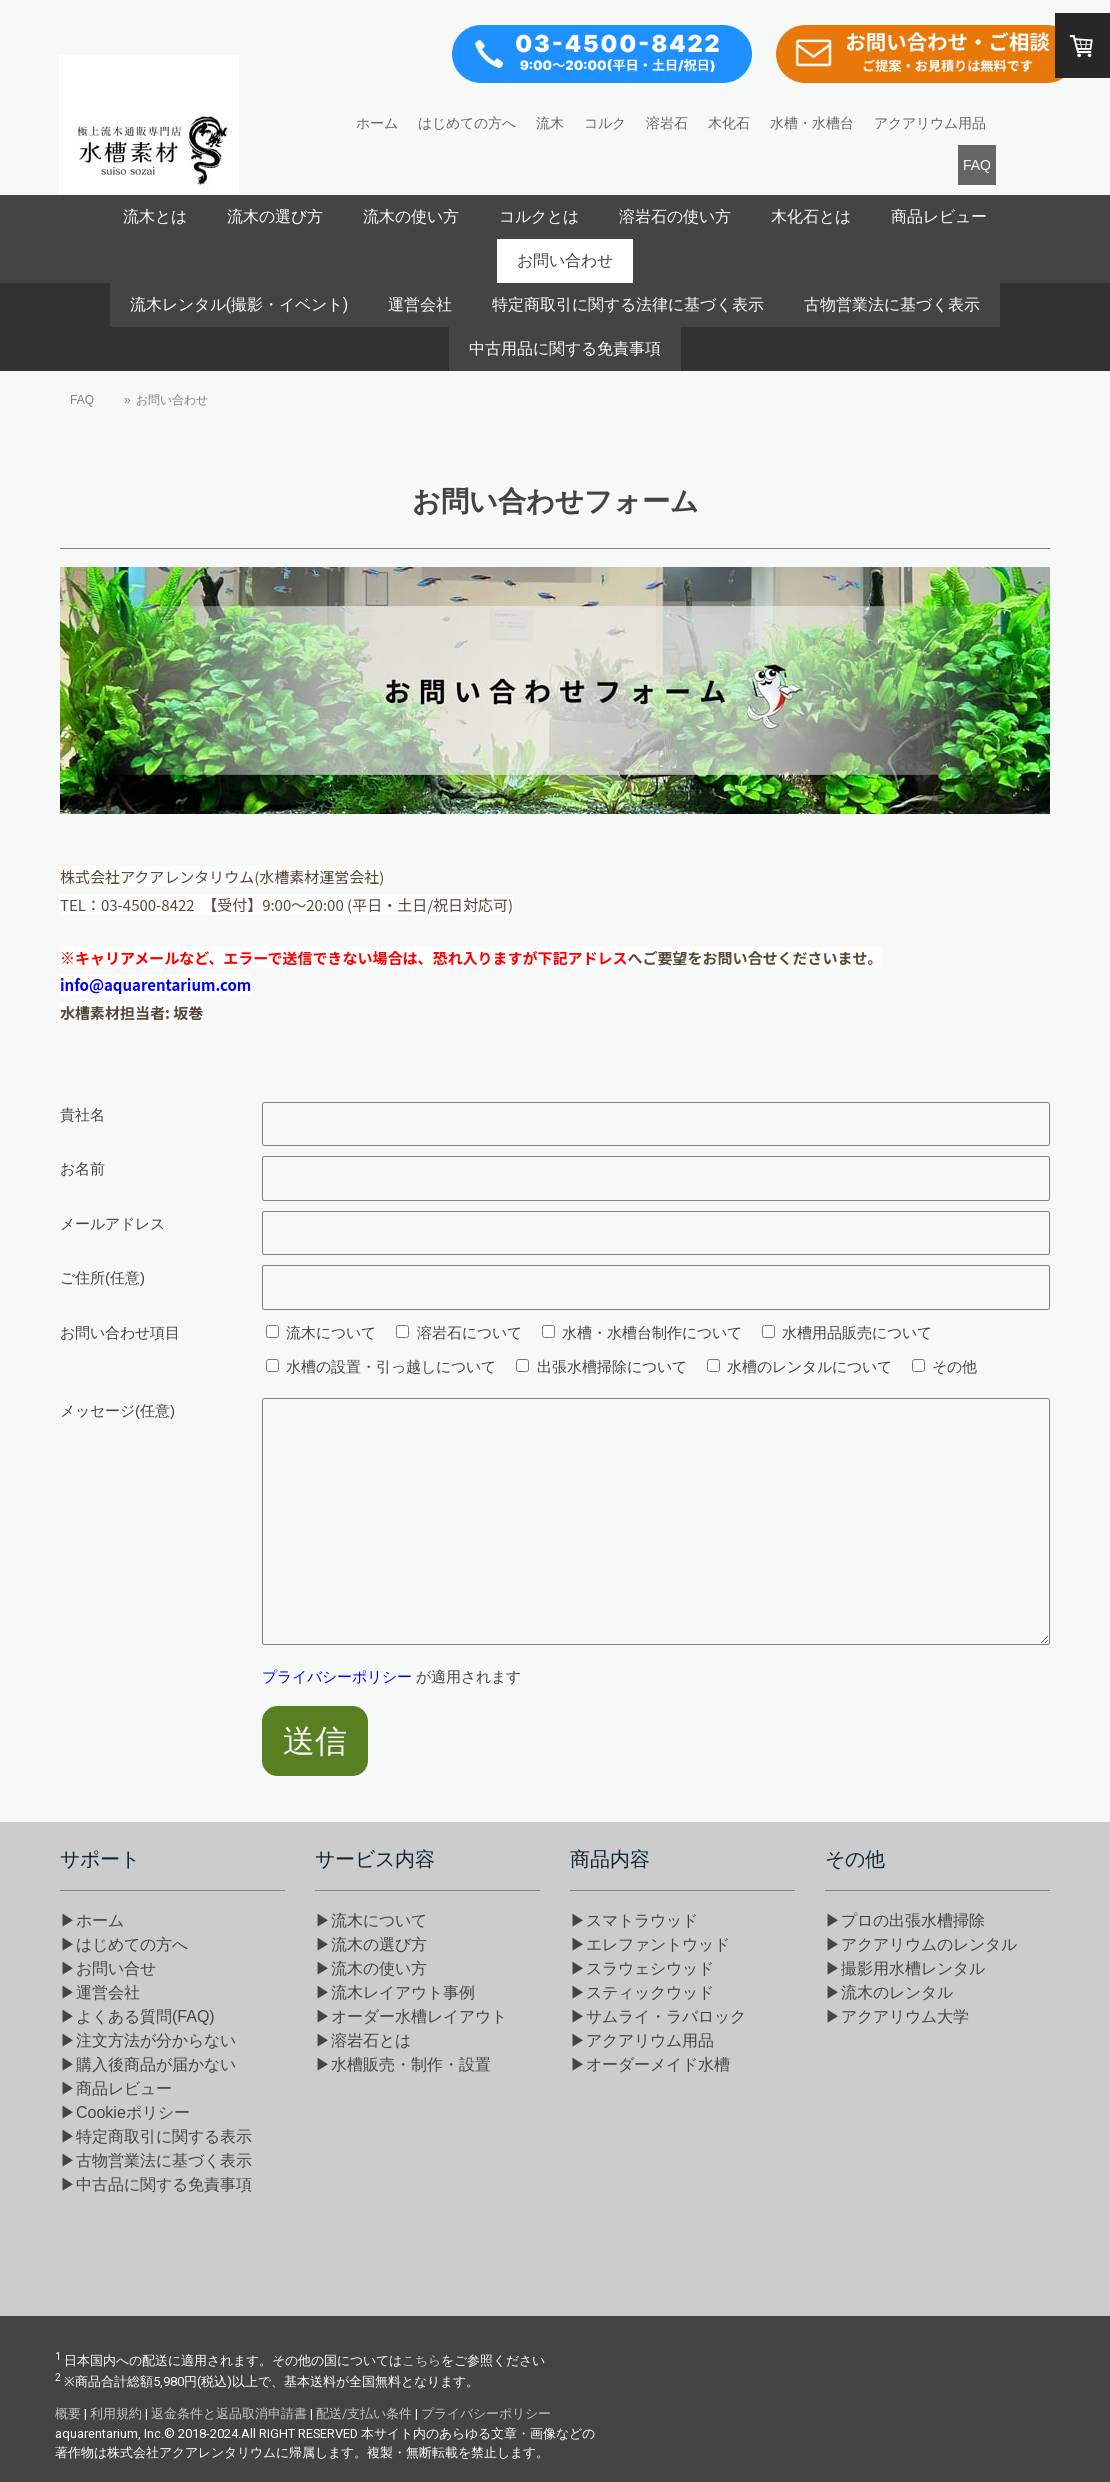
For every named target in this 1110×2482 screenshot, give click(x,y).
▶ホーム (92, 1920)
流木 (550, 123)
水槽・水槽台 (812, 123)
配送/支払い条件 (364, 2413)
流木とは (155, 216)
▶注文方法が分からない (148, 2040)
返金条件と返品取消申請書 (229, 2413)
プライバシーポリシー (337, 1676)
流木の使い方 (411, 216)
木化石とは (811, 216)
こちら (421, 2360)
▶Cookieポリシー (125, 2112)
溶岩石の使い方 (675, 216)
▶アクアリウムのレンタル (921, 1944)
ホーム (377, 123)
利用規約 (116, 2413)
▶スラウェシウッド (642, 1968)
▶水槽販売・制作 (403, 2064)
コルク (605, 123)
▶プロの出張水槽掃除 (905, 1920)
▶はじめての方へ (124, 1944)
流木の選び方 (275, 216)
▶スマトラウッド (634, 1920)
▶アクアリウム (642, 2040)
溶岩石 (667, 123)
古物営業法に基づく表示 (892, 304)
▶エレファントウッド (650, 1944)
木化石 (729, 123)
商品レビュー (939, 216)
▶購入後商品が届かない (148, 2064)
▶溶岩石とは (363, 2040)
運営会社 (420, 304)
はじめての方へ (467, 123)
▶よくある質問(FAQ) (137, 2016)
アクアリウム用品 (930, 123)
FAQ (977, 165)
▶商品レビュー (116, 2088)
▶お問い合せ (108, 1968)
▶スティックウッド (642, 1992)
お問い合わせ (565, 260)
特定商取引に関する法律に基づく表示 (628, 304)
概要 (68, 2413)
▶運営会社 (100, 1992)
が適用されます (391, 1676)
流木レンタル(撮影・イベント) (239, 304)
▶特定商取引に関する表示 (156, 2136)
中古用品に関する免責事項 (565, 348)
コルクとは (539, 216)
